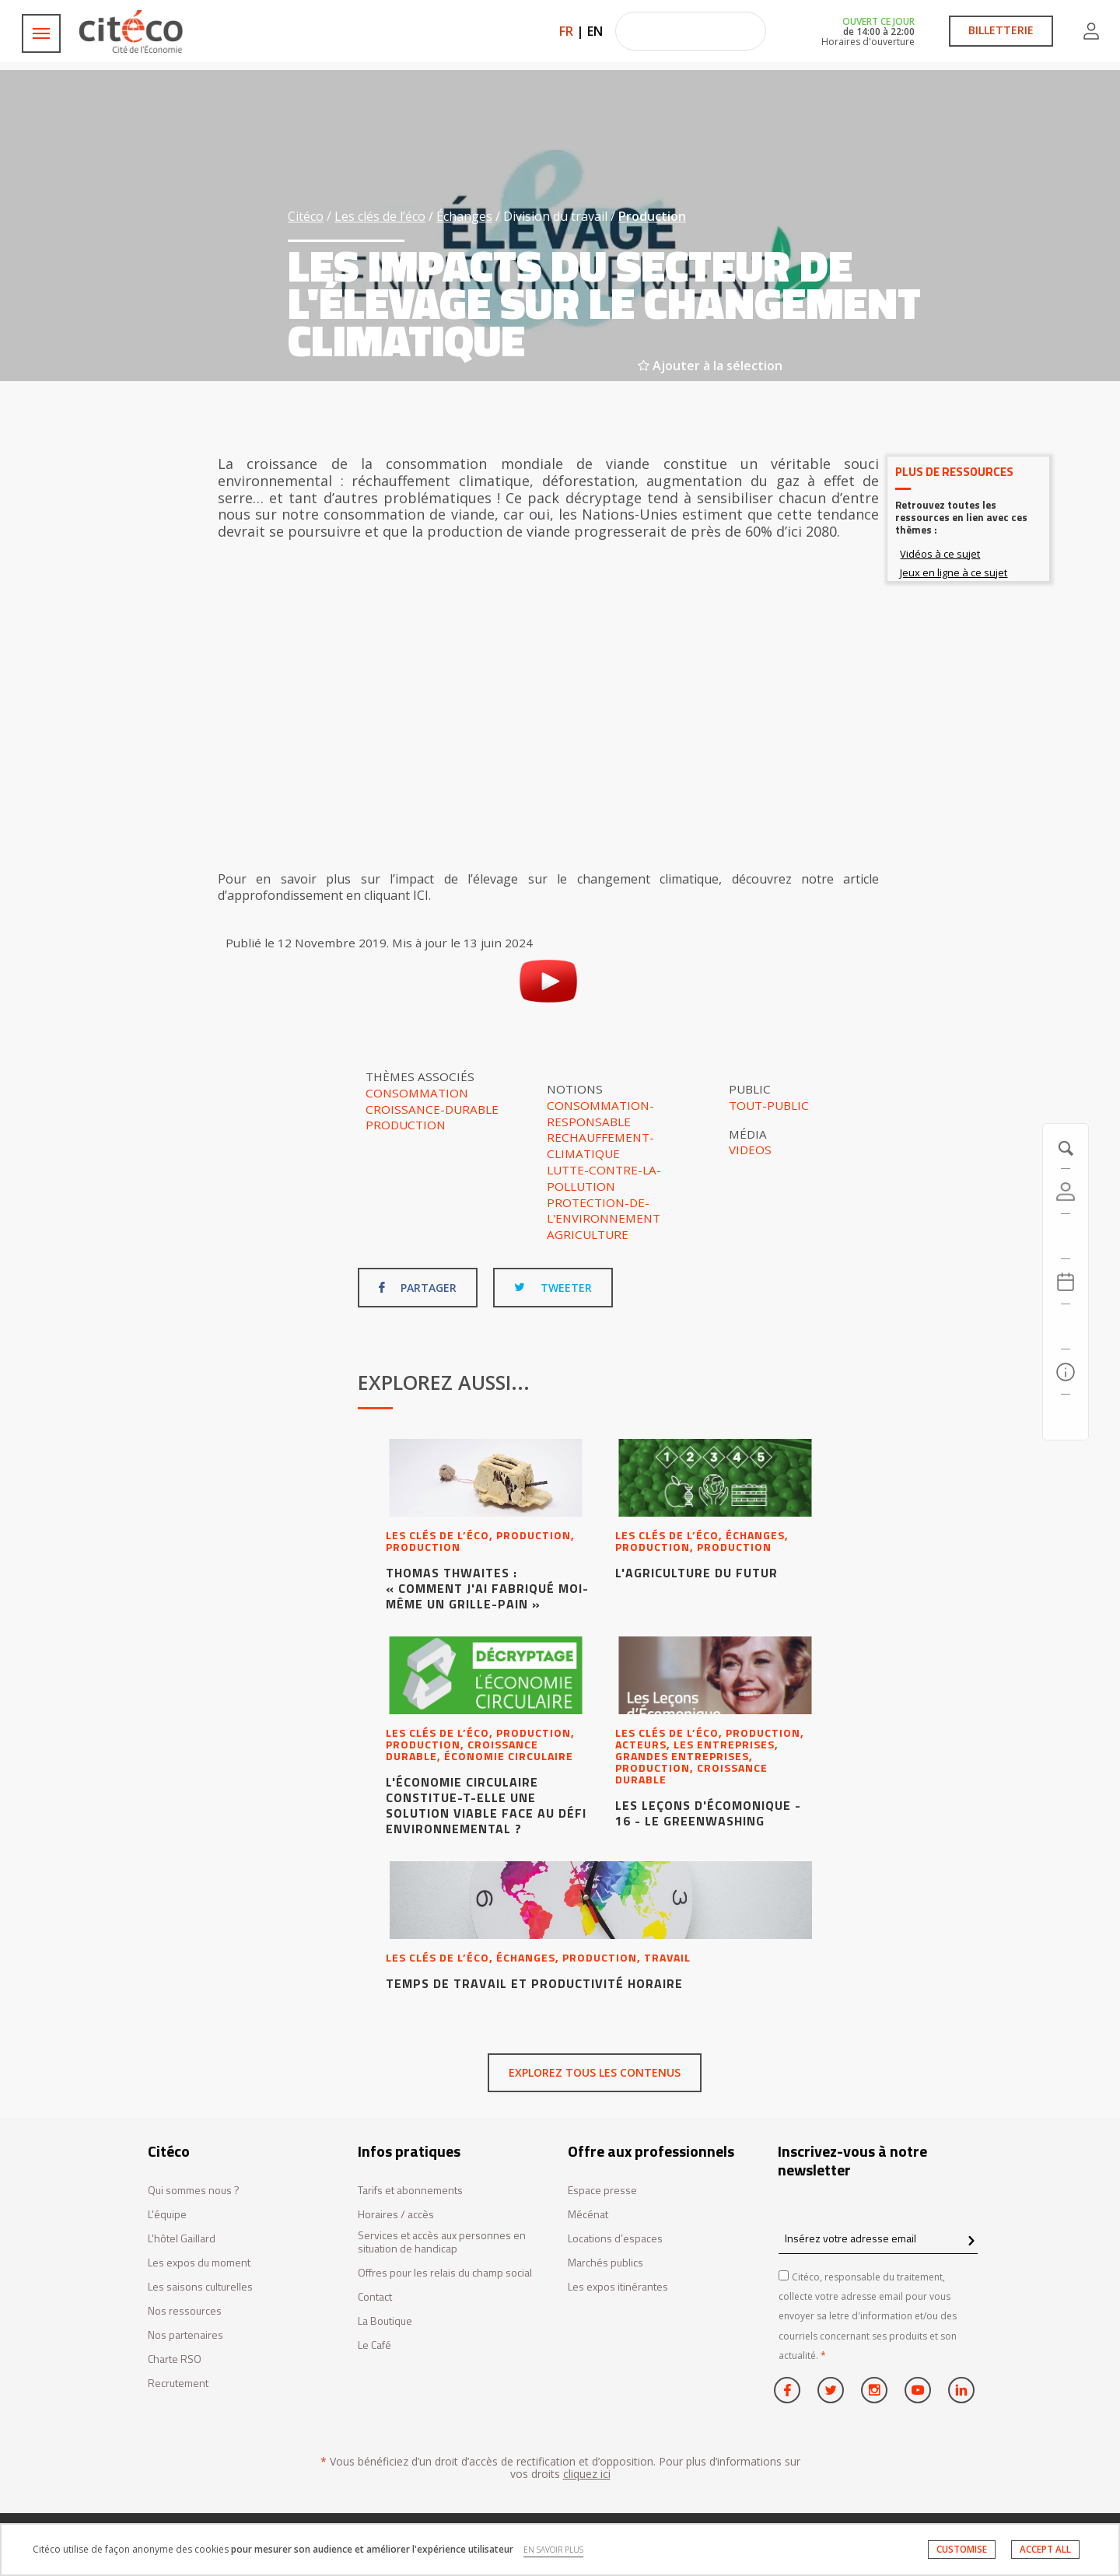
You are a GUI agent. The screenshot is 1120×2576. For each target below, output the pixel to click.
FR (566, 31)
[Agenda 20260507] (1065, 1281)
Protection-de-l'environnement (603, 1211)
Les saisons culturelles (200, 2287)
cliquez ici (587, 2473)
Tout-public (769, 1105)
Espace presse (602, 2190)
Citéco (306, 216)
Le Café (374, 2345)
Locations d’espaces (615, 2238)
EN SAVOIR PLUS (553, 2549)
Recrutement (178, 2383)
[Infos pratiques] (1065, 1372)
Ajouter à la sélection (710, 365)
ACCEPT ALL (1045, 2549)
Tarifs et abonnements (410, 2190)
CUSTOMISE (961, 2549)
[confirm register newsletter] (971, 2241)
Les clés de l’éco (379, 216)
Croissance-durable (432, 1109)
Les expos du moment (199, 2263)
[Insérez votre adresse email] (878, 2239)
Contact (375, 2297)
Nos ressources (185, 2311)
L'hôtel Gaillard (181, 2238)
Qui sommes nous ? (194, 2190)
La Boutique (385, 2321)
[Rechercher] (1065, 1326)
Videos (750, 1149)
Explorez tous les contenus (595, 2072)
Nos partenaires (185, 2335)
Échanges (464, 216)
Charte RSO (174, 2359)
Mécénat (588, 2214)
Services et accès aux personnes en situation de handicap (442, 2242)
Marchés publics (605, 2263)
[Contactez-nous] (1065, 1417)
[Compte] (1065, 1191)
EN (595, 31)
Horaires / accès (396, 2214)
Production (652, 216)
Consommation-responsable (600, 1113)
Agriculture (587, 1234)
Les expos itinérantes (618, 2287)
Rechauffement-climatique (600, 1145)
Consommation (417, 1093)
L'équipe (167, 2214)
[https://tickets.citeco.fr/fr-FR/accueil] (1065, 1236)
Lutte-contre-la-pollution (604, 1178)
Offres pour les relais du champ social (445, 2273)
